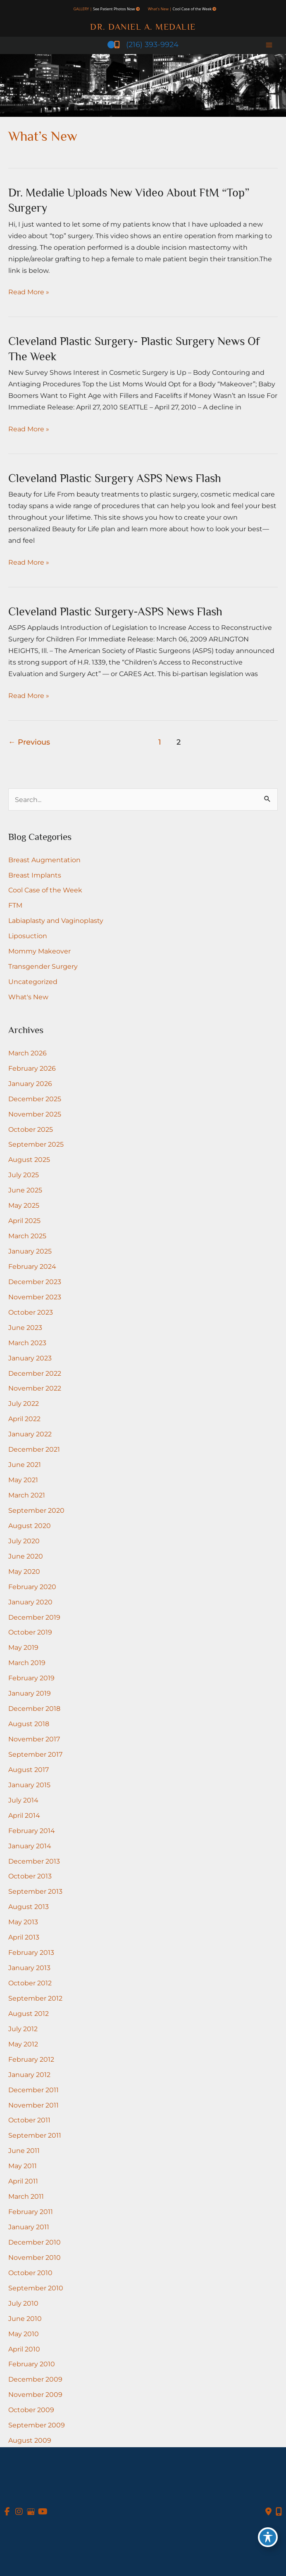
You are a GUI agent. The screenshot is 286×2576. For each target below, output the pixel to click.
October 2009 (31, 2410)
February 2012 (31, 2059)
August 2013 (28, 1906)
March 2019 (26, 1662)
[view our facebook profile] (7, 2512)
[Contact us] (268, 2511)
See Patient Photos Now (114, 9)
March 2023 (27, 1343)
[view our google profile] (31, 2512)
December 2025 (34, 1099)
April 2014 (24, 1815)
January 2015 (29, 1785)
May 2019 (23, 1647)
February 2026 (32, 1068)
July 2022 (23, 1403)
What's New (28, 997)
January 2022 (30, 1434)
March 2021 (26, 1495)
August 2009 (29, 2440)
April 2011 (23, 2181)
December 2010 (34, 2242)
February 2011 (30, 2211)
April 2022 (24, 1419)
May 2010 (23, 2334)
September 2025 (36, 1144)
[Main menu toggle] (269, 45)
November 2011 (33, 2105)
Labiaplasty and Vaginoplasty (55, 920)
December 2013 (34, 1861)
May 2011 (22, 2166)
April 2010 (24, 2349)
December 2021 (34, 1449)
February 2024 (32, 1266)
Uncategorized (32, 981)
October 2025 (30, 1129)
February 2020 (32, 1587)
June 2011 (24, 2150)
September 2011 (34, 2135)
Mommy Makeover (39, 951)
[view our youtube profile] (43, 2512)
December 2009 (35, 2379)
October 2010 (30, 2272)
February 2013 (31, 1952)
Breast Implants (34, 875)
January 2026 (30, 1083)
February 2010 (31, 2364)
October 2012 (30, 1983)
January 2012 (29, 2074)
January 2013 (29, 1967)
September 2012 (35, 1998)
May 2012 (23, 2044)
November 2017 (34, 1739)
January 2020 (30, 1602)
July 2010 (23, 2303)
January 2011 (28, 2227)
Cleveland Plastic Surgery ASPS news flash (114, 478)
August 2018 (28, 1724)
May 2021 (23, 1480)
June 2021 (24, 1464)
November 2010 (34, 2257)
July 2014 (23, 1800)
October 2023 (30, 1312)
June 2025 (25, 1190)
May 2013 (23, 1922)
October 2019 (30, 1632)
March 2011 (26, 2196)
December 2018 (34, 1708)
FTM (15, 905)
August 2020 (29, 1525)
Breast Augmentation (44, 860)
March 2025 (27, 1236)
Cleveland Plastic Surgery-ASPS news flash (115, 611)
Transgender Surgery (43, 966)
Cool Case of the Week (192, 9)
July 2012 (23, 2029)
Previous (29, 742)
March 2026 (27, 1053)
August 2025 (29, 1159)
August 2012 (28, 2013)
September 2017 (35, 1754)
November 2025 (34, 1114)
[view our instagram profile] (19, 2512)
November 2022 (34, 1388)
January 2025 (30, 1251)
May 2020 (24, 1571)
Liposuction (27, 936)
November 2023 (34, 1297)
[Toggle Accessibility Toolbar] (268, 2537)
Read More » (28, 292)
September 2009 (36, 2425)
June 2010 (25, 2318)
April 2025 (24, 1220)
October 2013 (30, 1876)
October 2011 (29, 2120)
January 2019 (29, 1693)
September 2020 (36, 1510)
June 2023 (25, 1327)
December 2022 (34, 1373)
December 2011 (33, 2090)
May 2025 (23, 1205)
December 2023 (34, 1281)
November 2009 (35, 2394)
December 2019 (34, 1617)
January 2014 (29, 1846)
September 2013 (35, 1891)
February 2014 (31, 1830)
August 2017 (28, 1769)
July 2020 (24, 1541)
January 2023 (30, 1358)
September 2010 (35, 2288)
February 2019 (31, 1678)
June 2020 (25, 1556)
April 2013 (23, 1937)
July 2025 (23, 1175)
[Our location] (279, 2511)
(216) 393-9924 (143, 44)
